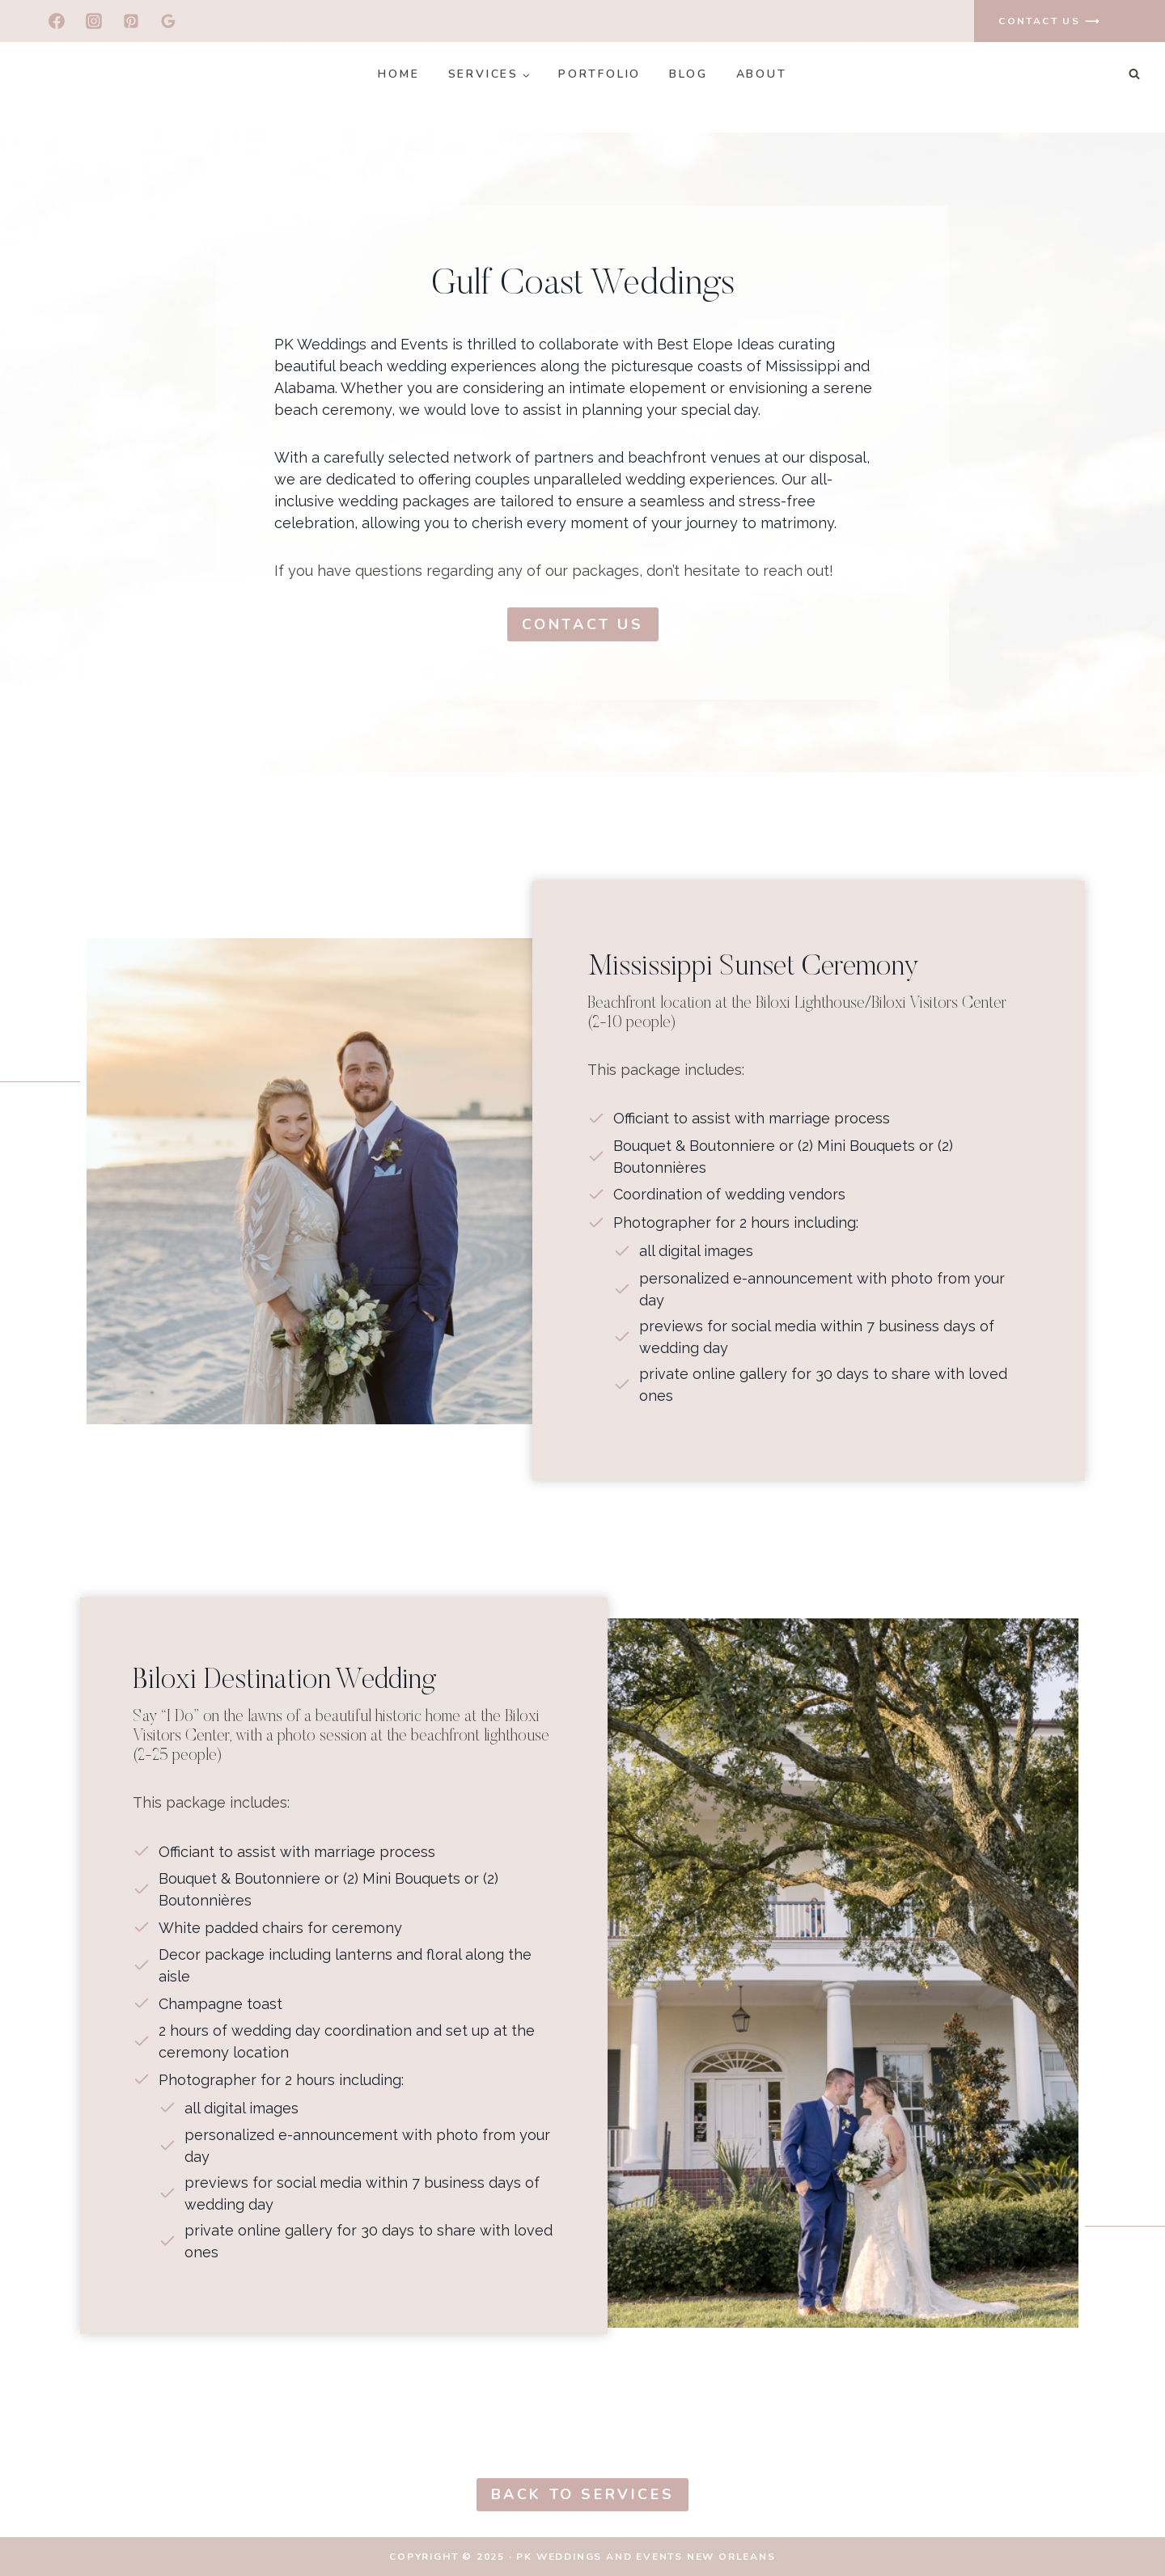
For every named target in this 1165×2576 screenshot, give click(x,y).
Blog (688, 74)
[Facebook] (56, 21)
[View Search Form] (1134, 74)
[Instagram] (94, 21)
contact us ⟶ (1049, 21)
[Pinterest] (131, 21)
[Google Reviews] (168, 21)
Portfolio (599, 74)
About (761, 74)
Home (398, 74)
